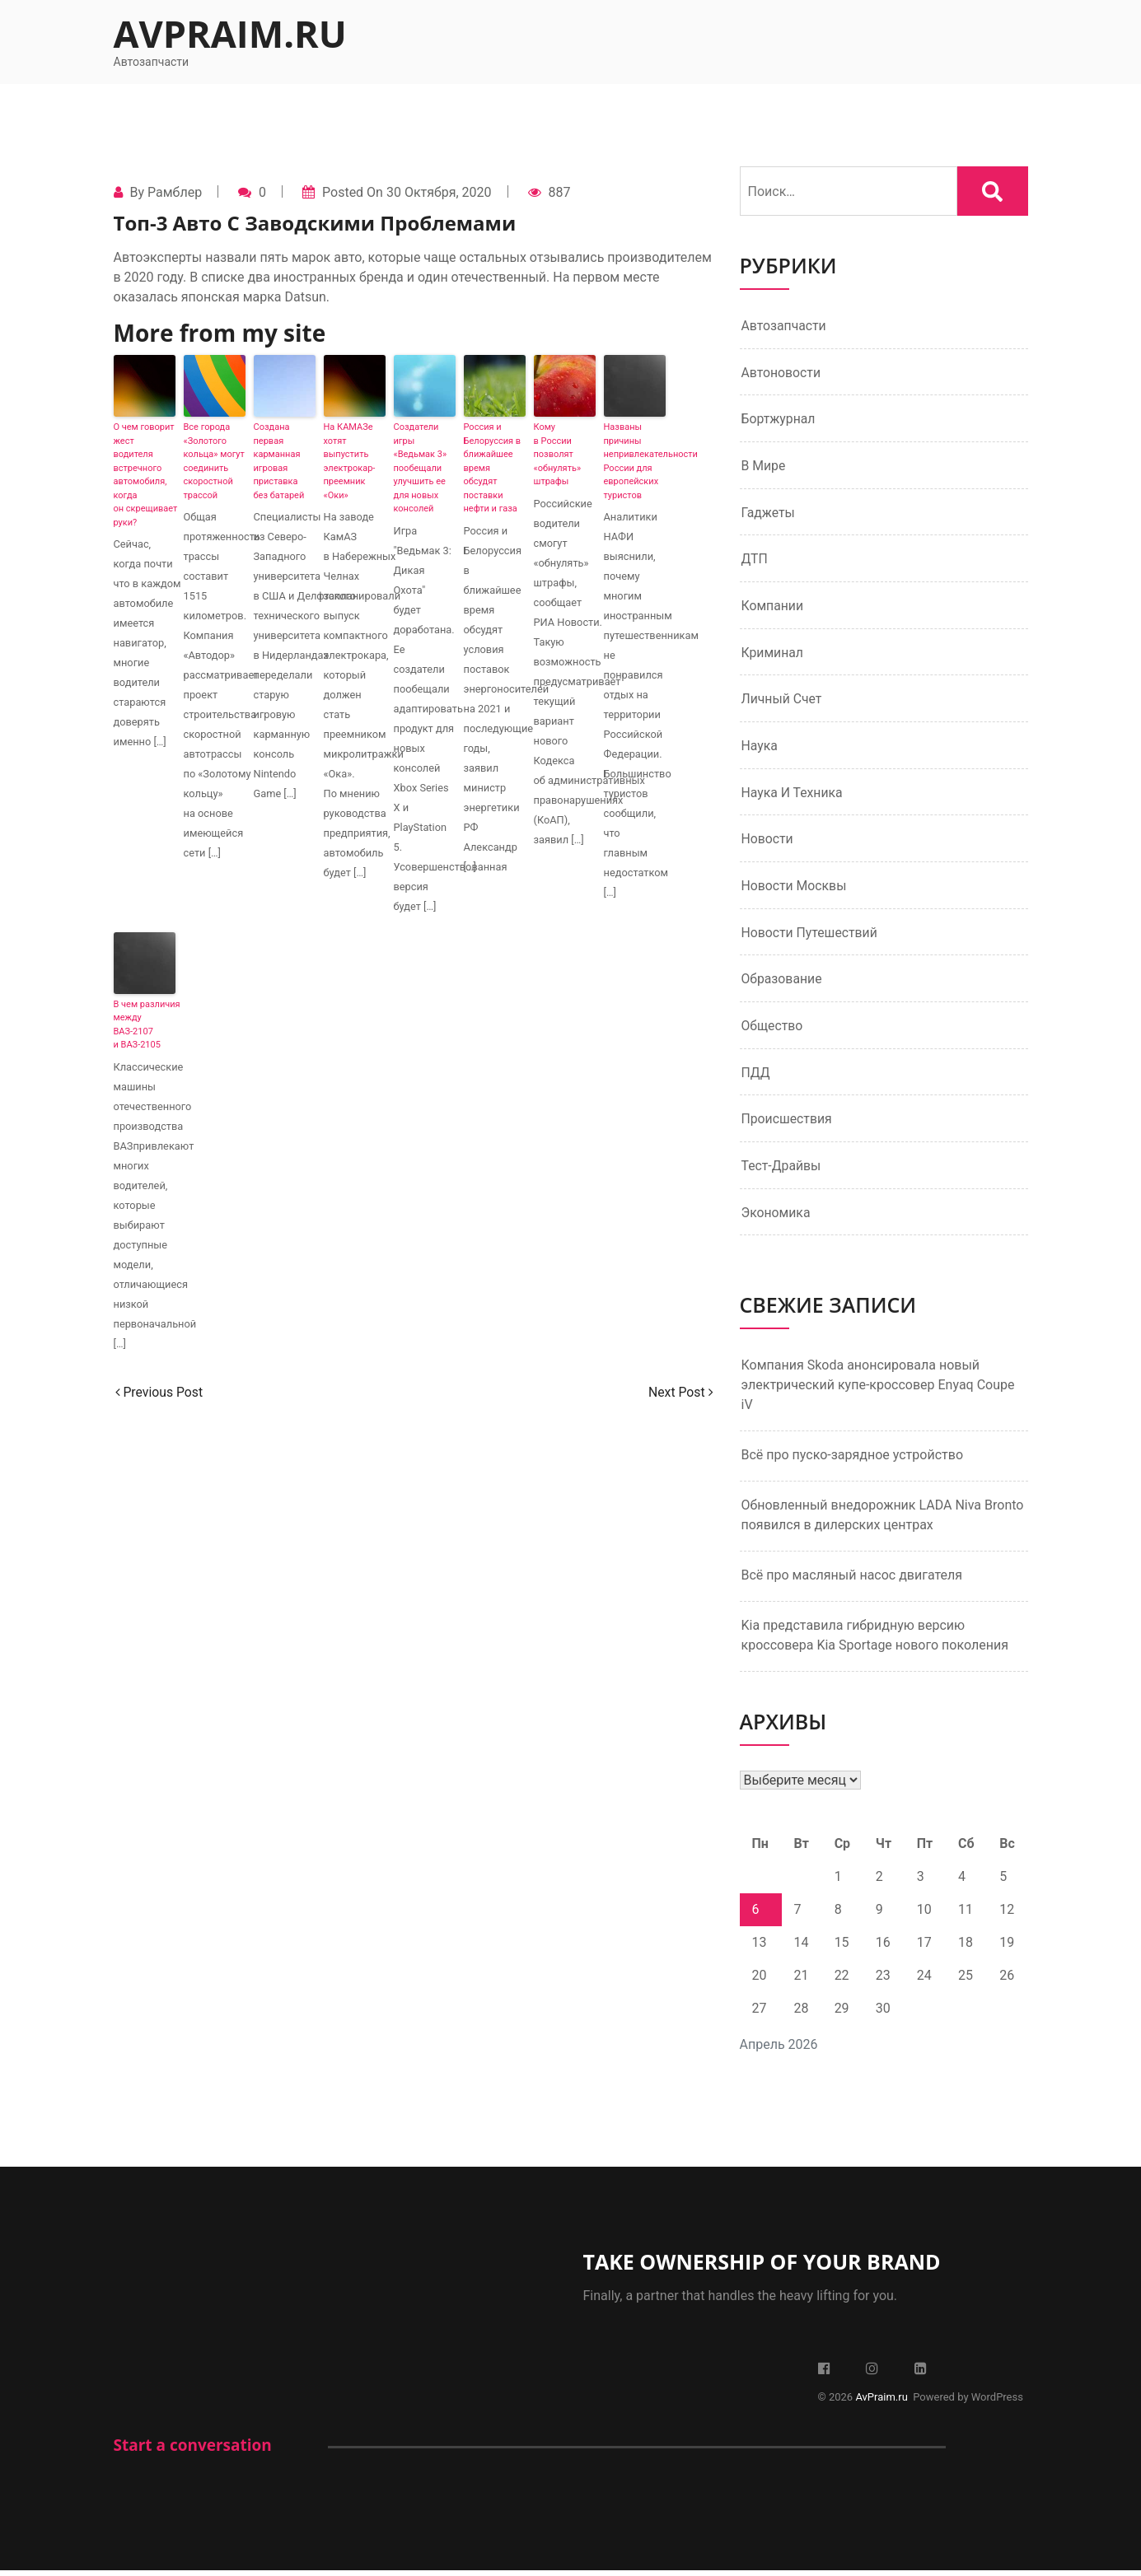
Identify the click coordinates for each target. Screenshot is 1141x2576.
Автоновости (781, 372)
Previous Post (159, 1392)
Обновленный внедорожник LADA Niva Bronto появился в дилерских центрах (882, 1520)
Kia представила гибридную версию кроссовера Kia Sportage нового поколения (874, 1641)
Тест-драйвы (781, 1170)
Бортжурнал (778, 419)
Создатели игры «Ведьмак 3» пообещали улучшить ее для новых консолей (420, 468)
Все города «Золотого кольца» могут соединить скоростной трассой (214, 461)
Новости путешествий (810, 936)
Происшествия (787, 1124)
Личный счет (782, 701)
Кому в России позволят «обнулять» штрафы (558, 454)
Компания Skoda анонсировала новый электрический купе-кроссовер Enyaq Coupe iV (878, 1390)
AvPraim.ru (230, 33)
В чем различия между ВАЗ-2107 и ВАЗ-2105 (144, 1025)
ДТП (755, 560)
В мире (764, 466)
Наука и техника (792, 795)
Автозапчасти (784, 326)
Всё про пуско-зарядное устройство (852, 1460)
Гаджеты (768, 513)
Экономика (776, 1217)
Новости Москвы (795, 889)
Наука (760, 748)
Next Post (680, 1392)
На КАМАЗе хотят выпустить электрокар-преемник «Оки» (350, 461)
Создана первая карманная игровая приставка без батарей (279, 461)
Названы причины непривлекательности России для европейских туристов (635, 461)
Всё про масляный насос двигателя (852, 1581)
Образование (782, 983)
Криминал (773, 654)
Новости (767, 842)
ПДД (756, 1077)
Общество (772, 1030)
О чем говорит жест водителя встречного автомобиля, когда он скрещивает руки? (144, 475)
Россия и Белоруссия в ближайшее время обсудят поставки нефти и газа (492, 468)
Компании (773, 607)
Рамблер (174, 192)
